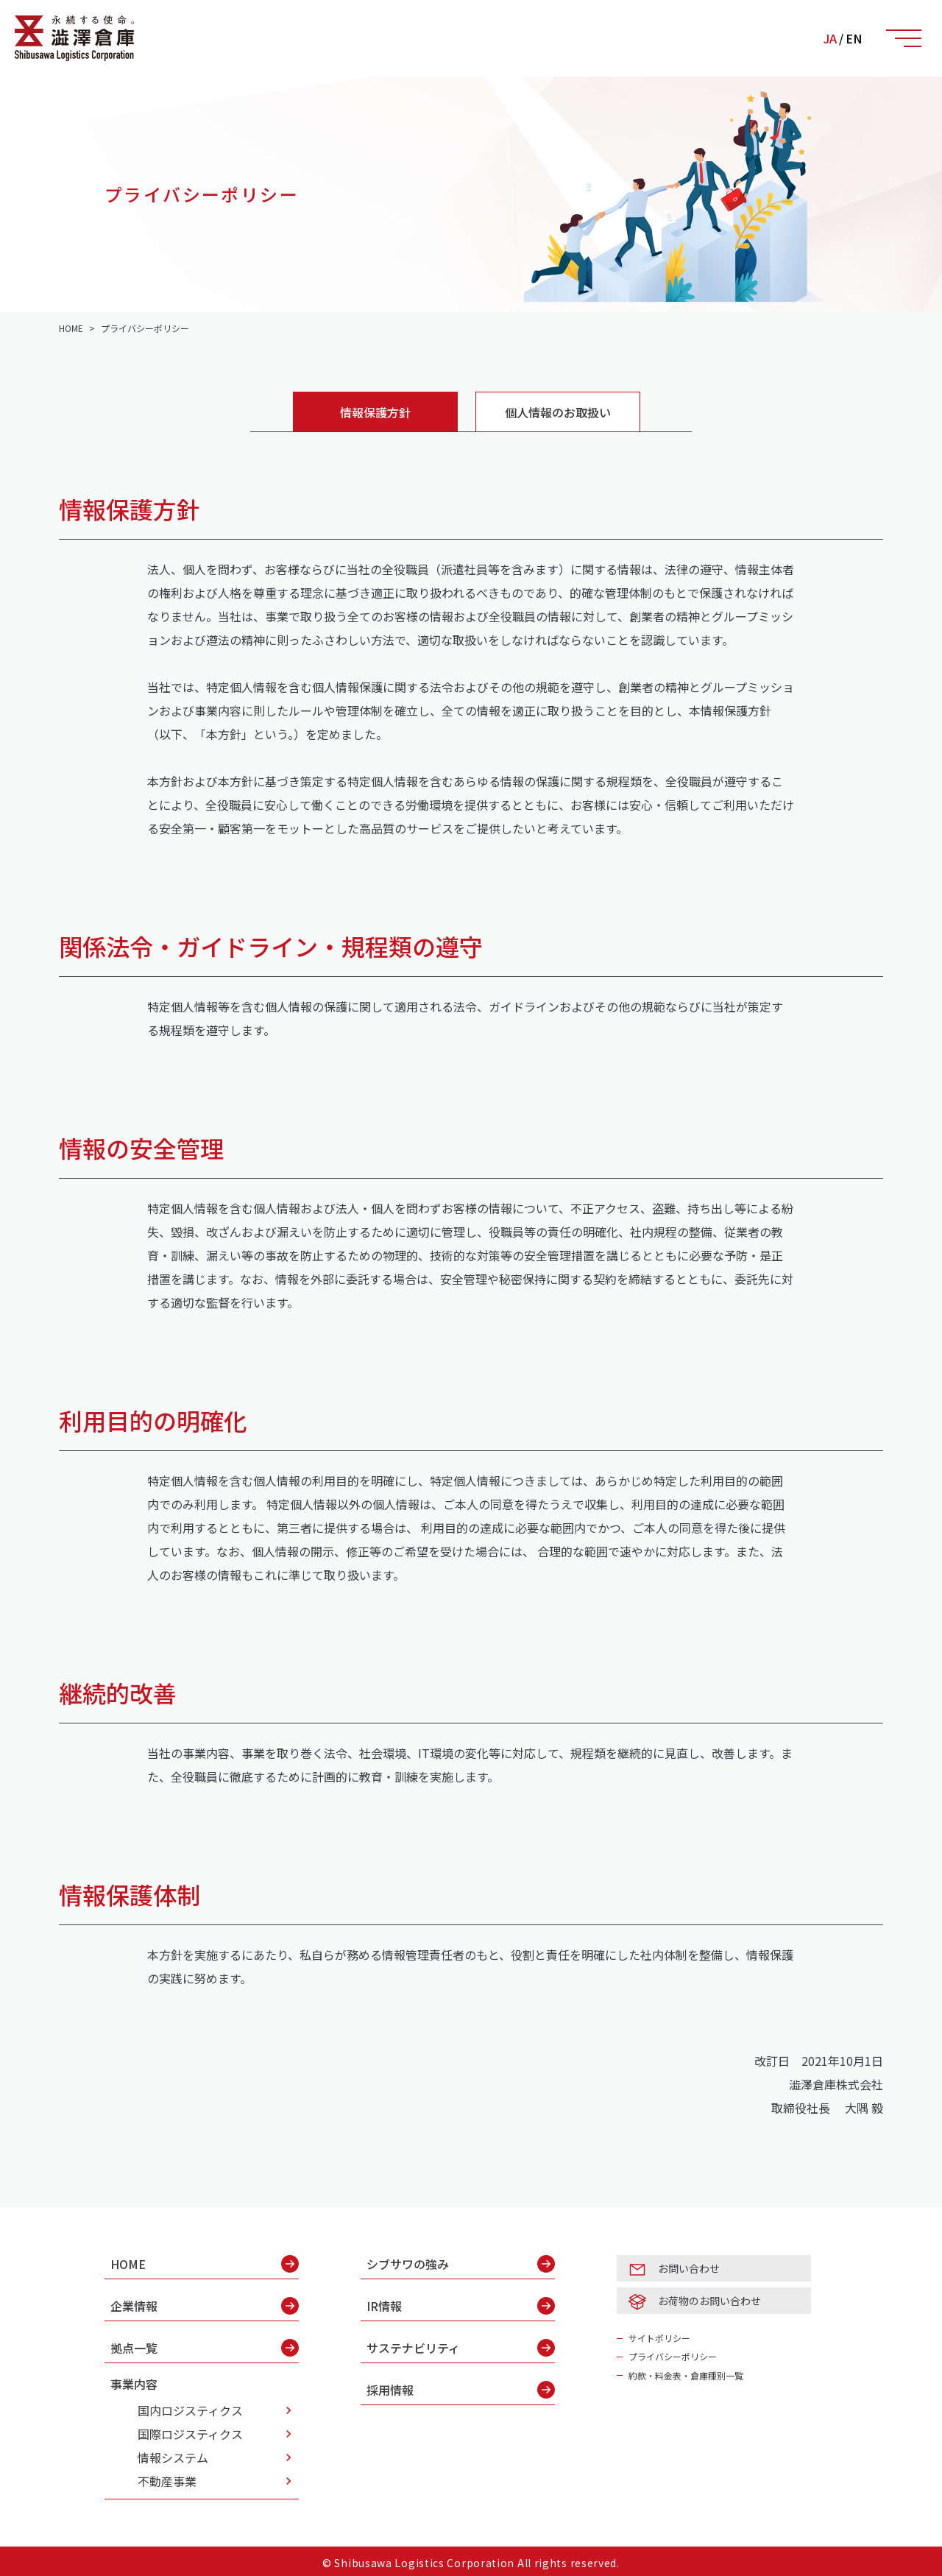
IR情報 (460, 2306)
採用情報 (460, 2390)
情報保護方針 (375, 412)
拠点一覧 (204, 2348)
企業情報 (204, 2306)
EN (854, 38)
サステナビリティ (460, 2348)
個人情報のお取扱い (558, 412)
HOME (204, 2264)
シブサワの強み (460, 2264)
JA (830, 38)
